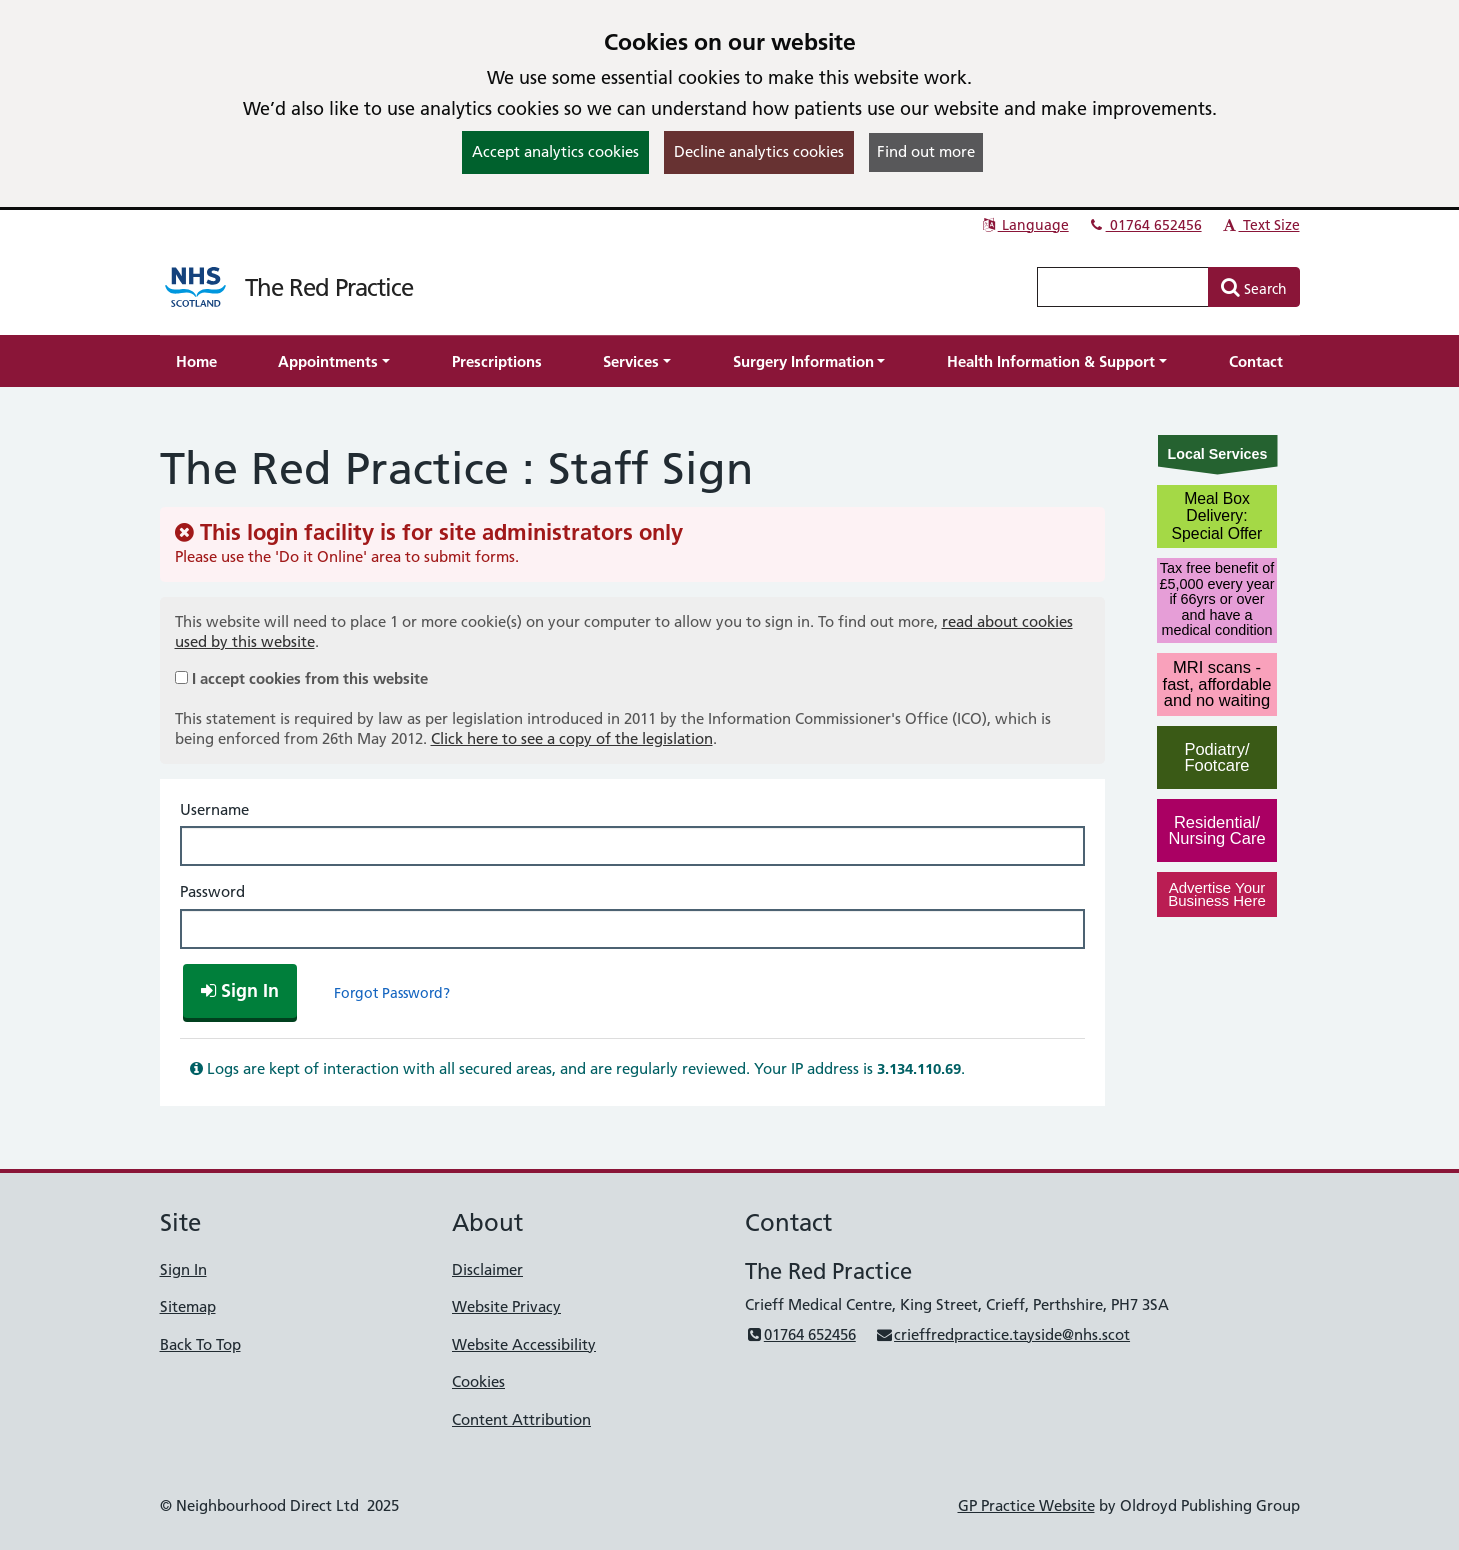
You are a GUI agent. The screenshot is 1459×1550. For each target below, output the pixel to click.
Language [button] (1024, 225)
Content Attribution (521, 1419)
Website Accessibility (524, 1344)
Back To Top (200, 1344)
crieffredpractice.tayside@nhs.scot (1002, 1334)
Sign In (183, 1269)
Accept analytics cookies (555, 151)
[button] (334, 361)
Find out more (926, 151)
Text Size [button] (1260, 225)
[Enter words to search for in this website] (1123, 287)
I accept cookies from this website (310, 678)
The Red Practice (329, 287)
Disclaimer (487, 1269)
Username (214, 809)
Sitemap (188, 1306)
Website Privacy (506, 1306)
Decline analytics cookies (759, 151)
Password (212, 891)
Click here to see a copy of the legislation (572, 738)
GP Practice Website (1026, 1505)
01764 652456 (1145, 225)
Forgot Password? (392, 993)
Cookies (478, 1381)
